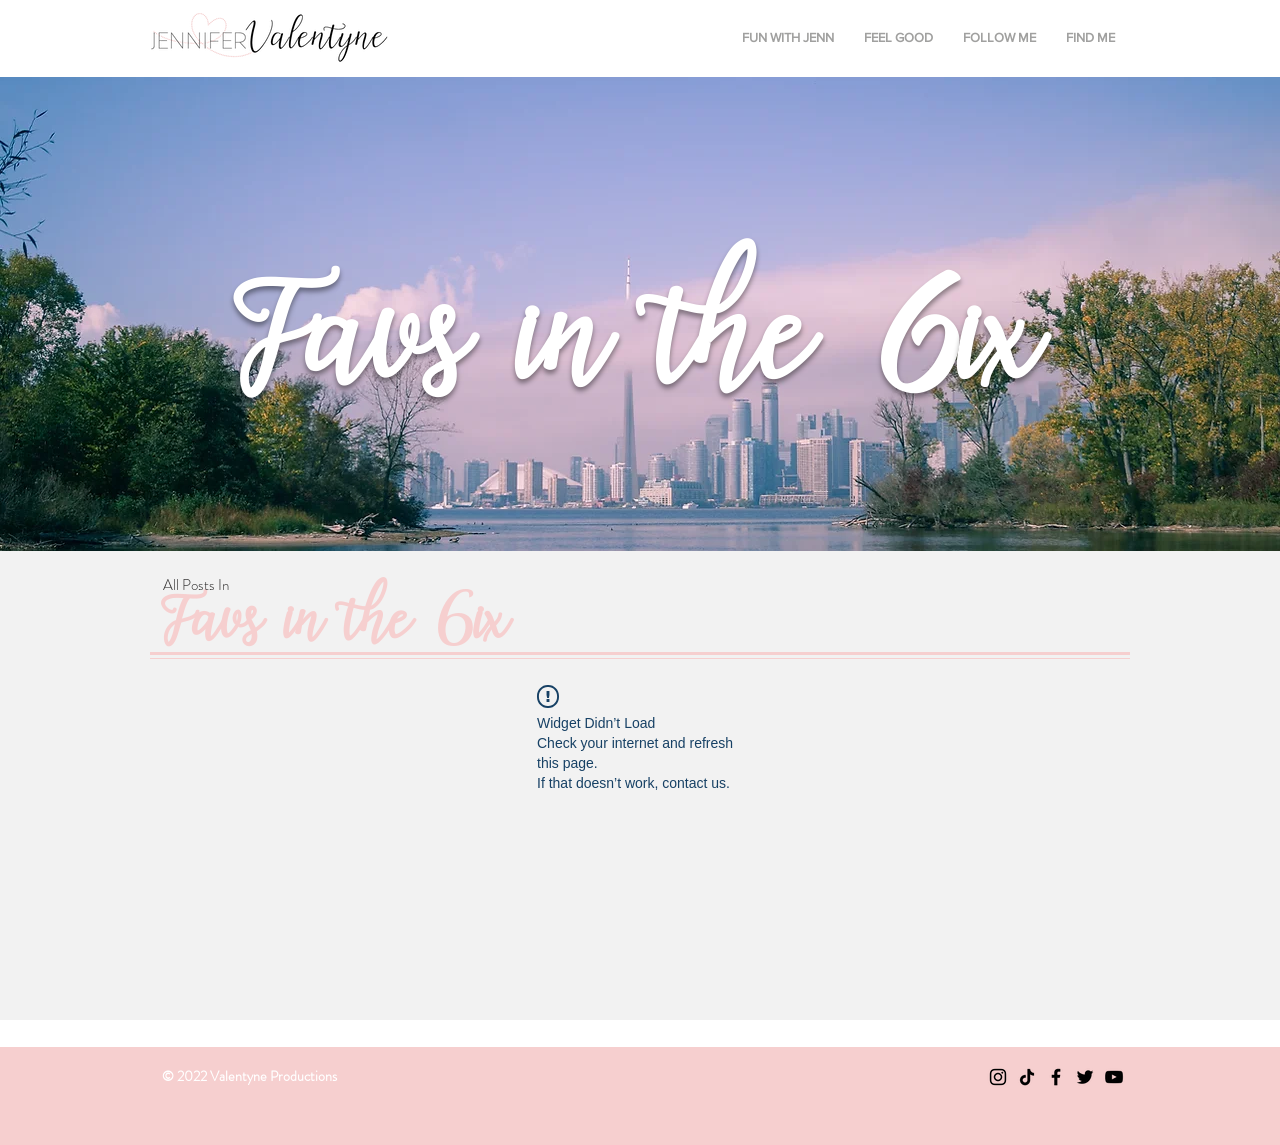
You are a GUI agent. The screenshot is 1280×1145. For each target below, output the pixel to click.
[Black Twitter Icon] (1085, 1077)
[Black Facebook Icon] (1056, 1077)
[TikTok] (1027, 1077)
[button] (788, 38)
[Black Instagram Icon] (998, 1077)
